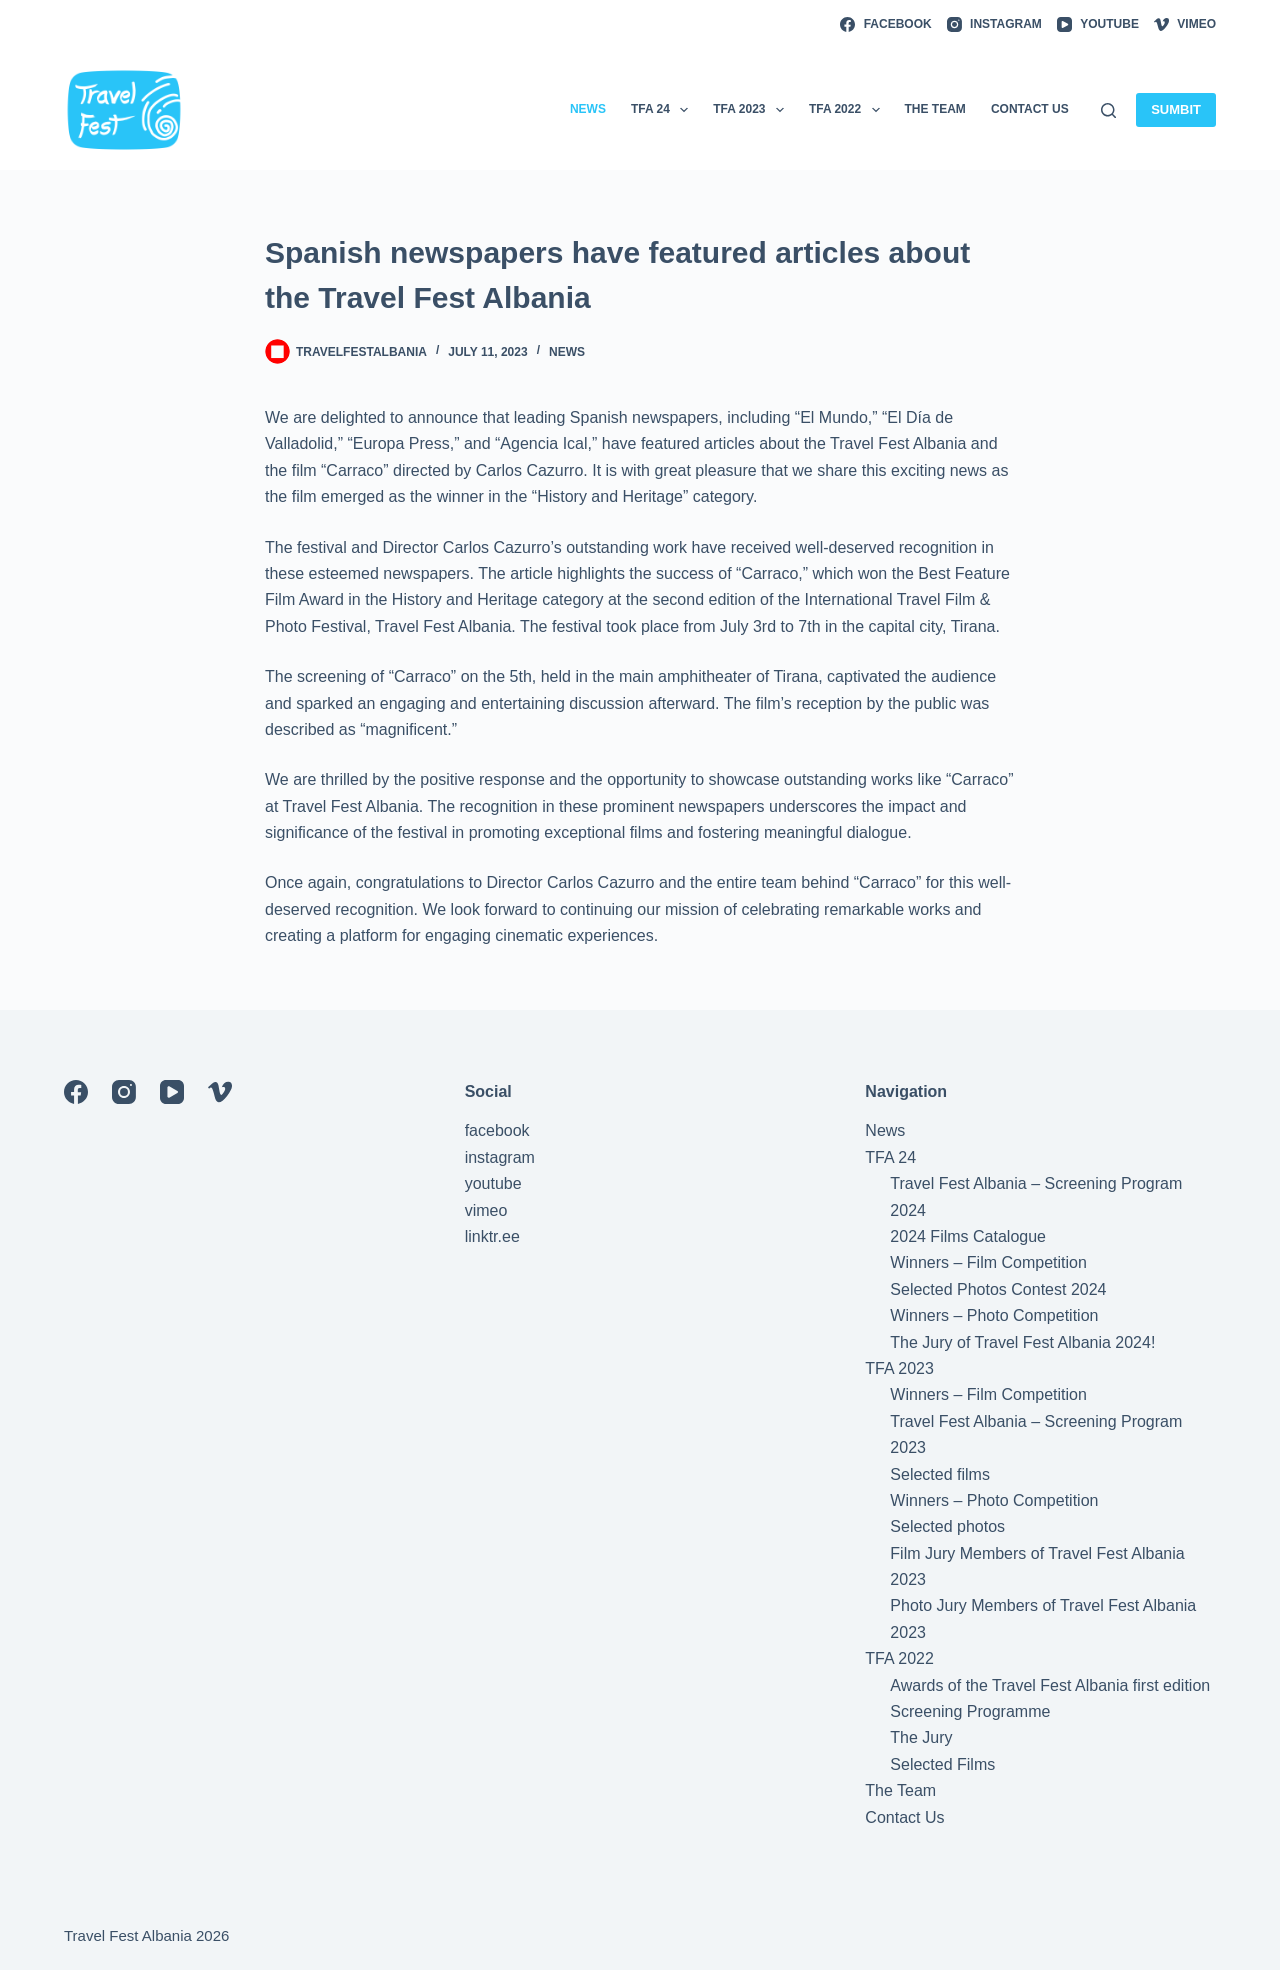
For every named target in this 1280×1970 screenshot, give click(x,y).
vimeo (486, 1210)
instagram (500, 1157)
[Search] (1108, 110)
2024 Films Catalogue (968, 1236)
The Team (900, 1790)
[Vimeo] (1185, 25)
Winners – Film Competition (988, 1262)
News (567, 352)
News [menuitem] (588, 109)
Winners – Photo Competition (994, 1315)
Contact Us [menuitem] (1030, 109)
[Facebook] (885, 25)
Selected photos (947, 1526)
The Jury (921, 1737)
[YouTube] (1098, 25)
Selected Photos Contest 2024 (998, 1289)
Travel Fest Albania (128, 1935)
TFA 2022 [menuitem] (848, 110)
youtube (493, 1183)
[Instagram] (994, 25)
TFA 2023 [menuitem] (752, 110)
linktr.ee (492, 1236)
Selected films (940, 1474)
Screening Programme (970, 1711)
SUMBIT (1176, 109)
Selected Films (942, 1764)
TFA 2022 (899, 1658)
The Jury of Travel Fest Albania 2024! (1022, 1342)
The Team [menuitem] (935, 109)
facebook (497, 1130)
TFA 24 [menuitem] (663, 110)
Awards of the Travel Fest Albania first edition (1050, 1685)
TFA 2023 (899, 1368)
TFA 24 (890, 1157)
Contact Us (904, 1817)
